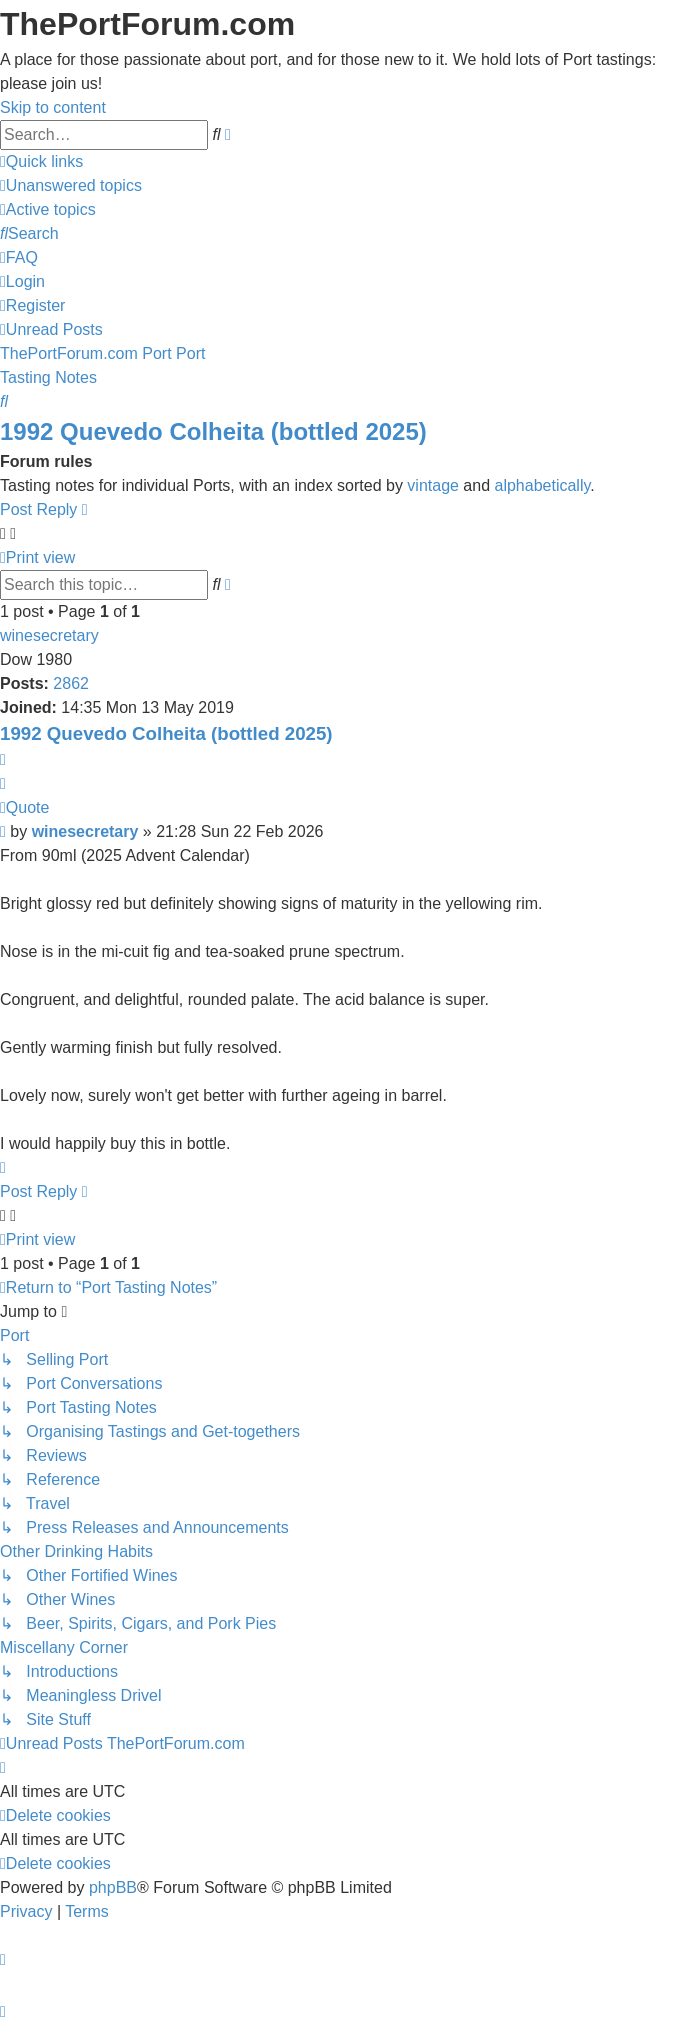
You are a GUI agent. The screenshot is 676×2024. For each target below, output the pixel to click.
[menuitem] (71, 185)
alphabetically (543, 485)
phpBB (113, 1887)
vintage (433, 485)
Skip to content (53, 107)
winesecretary (49, 635)
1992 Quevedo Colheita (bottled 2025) (213, 431)
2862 (71, 683)
